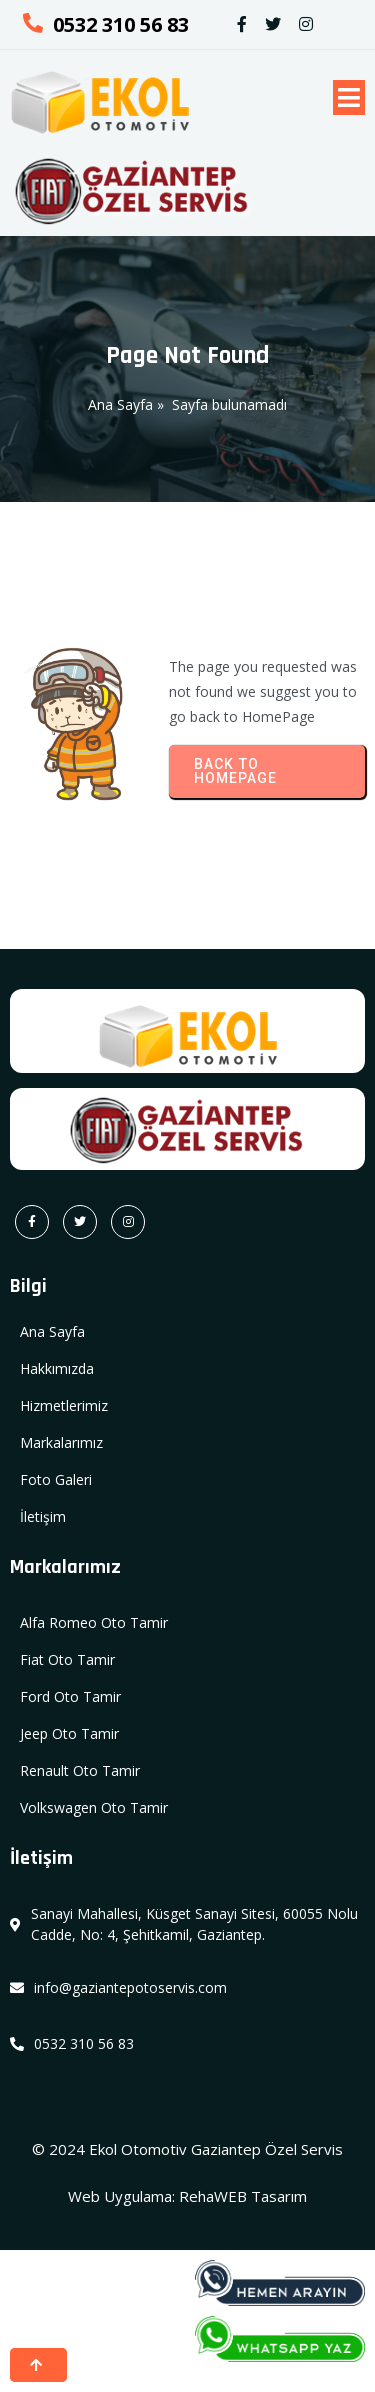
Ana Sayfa (120, 404)
